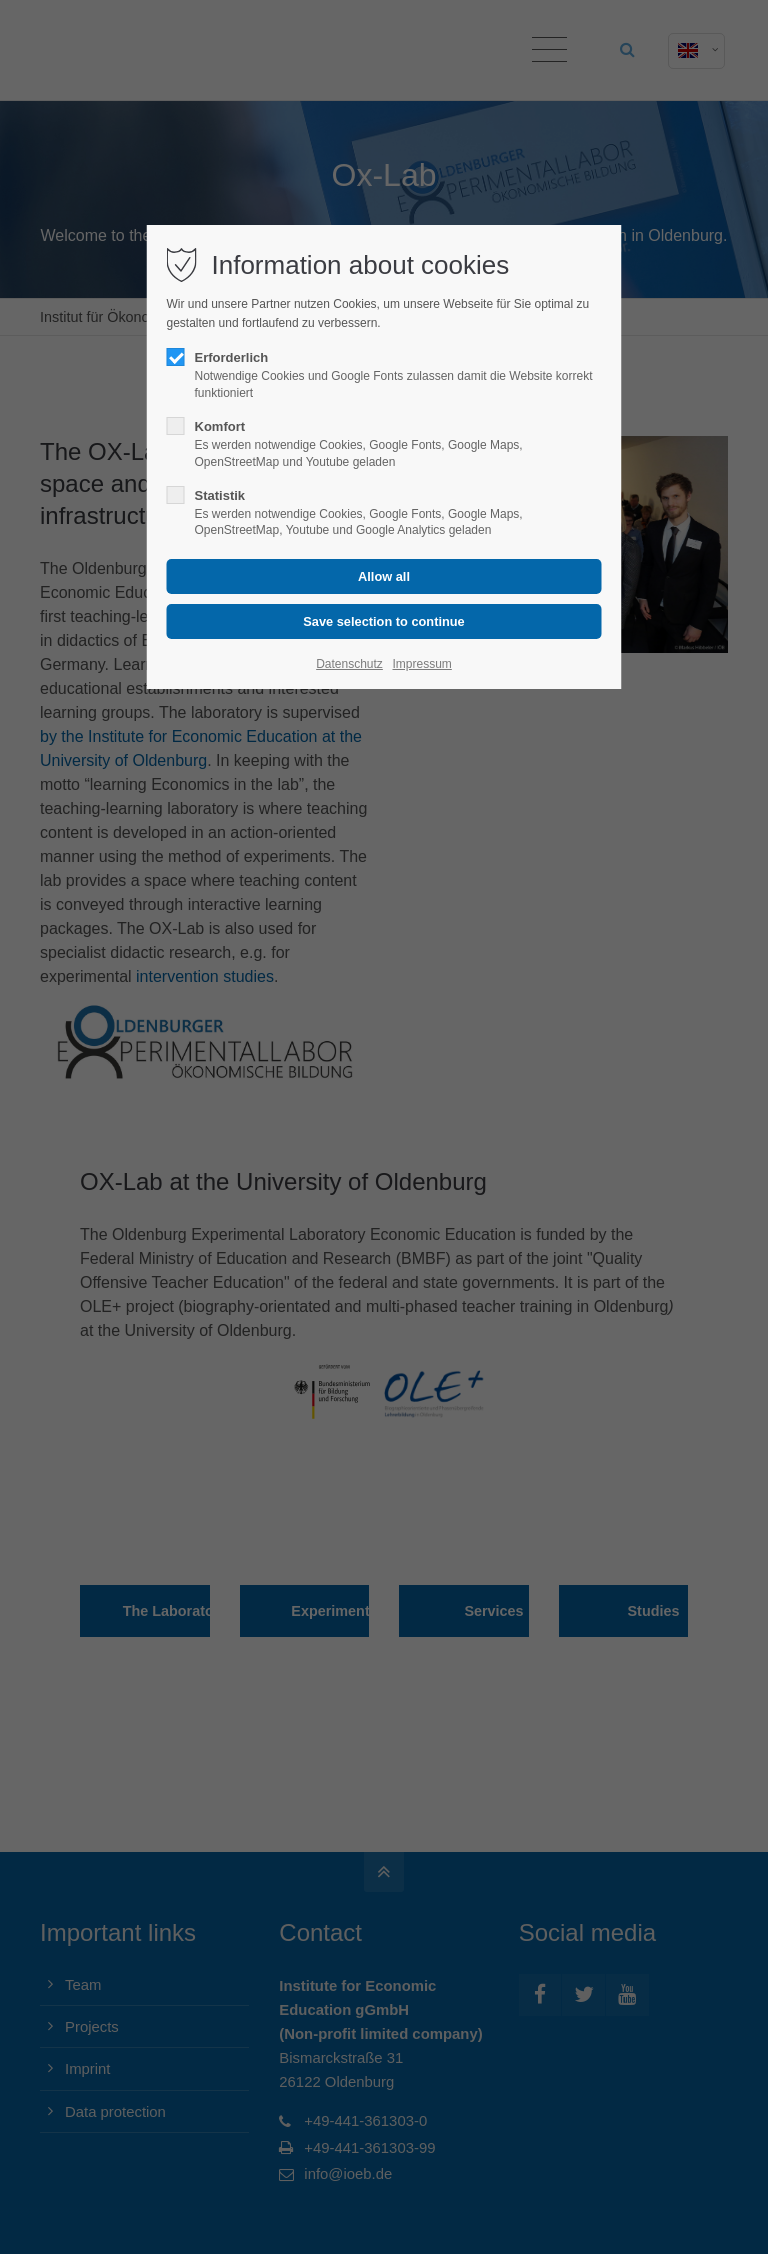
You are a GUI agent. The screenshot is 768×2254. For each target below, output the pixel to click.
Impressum (421, 664)
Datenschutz (349, 664)
